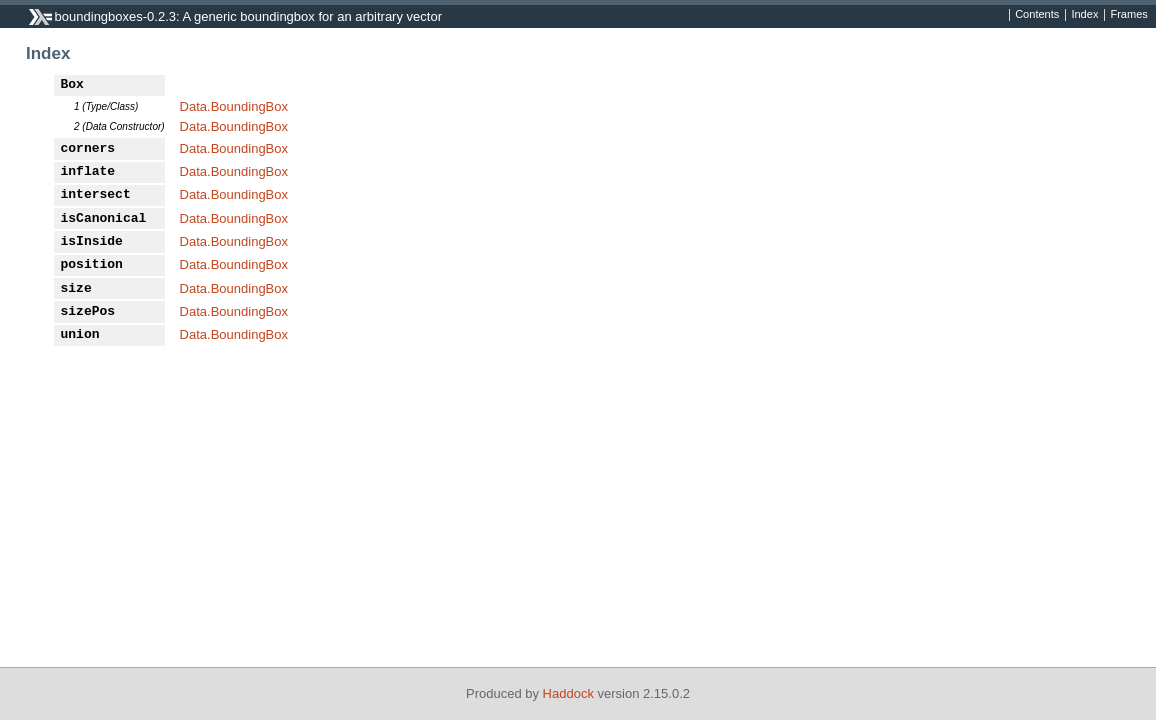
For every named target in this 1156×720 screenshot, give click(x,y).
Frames (1128, 15)
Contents (1037, 15)
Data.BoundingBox (234, 106)
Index (1084, 15)
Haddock (568, 693)
